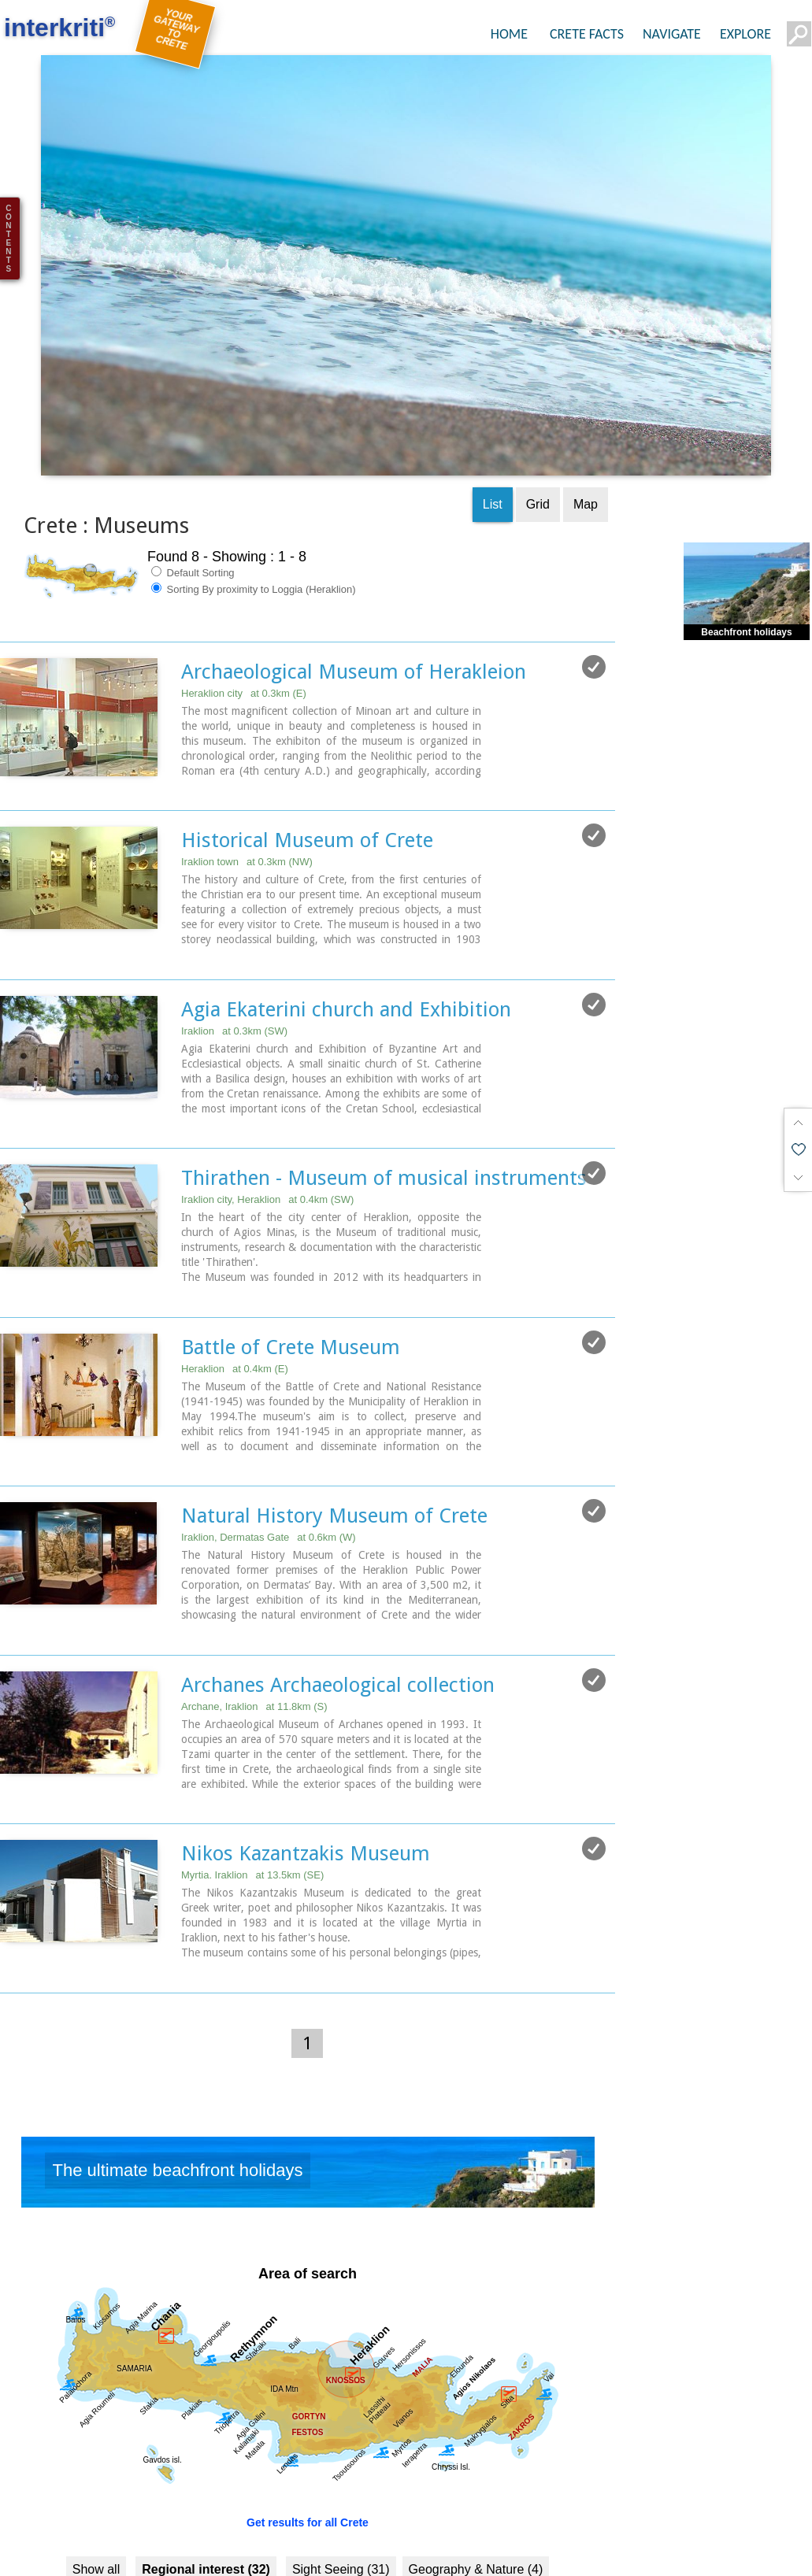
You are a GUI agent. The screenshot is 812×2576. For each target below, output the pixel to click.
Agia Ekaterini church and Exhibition (346, 909)
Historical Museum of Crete (307, 741)
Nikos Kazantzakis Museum (305, 1752)
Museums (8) (384, 2533)
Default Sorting (193, 473)
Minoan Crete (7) (281, 2533)
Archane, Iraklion (254, 1605)
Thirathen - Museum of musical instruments (384, 1078)
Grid (538, 405)
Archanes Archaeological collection (338, 1583)
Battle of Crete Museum (290, 1246)
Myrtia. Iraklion (252, 1773)
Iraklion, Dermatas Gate (268, 1436)
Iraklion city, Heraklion (267, 1099)
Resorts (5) (326, 2500)
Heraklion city (243, 594)
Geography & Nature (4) (476, 2467)
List (492, 405)
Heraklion (234, 1268)
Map (585, 405)
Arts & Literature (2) (495, 2533)
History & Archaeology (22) (140, 2533)
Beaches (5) (242, 2500)
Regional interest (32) (206, 2467)
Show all (96, 2467)
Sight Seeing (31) (341, 2467)
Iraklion (234, 931)
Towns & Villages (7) (133, 2500)
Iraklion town (247, 762)
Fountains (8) (413, 2500)
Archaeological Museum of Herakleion (353, 572)
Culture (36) (504, 2500)
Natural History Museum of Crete (334, 1415)
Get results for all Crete (308, 2420)
